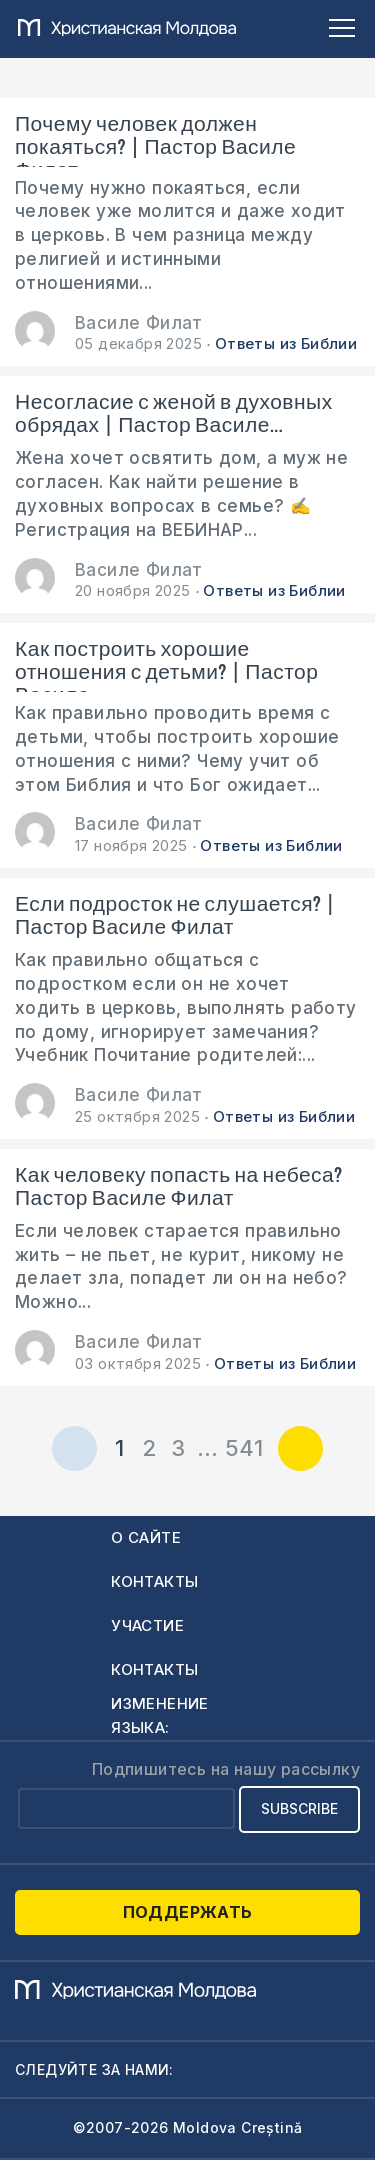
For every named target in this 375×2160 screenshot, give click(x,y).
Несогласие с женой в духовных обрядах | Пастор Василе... (174, 414)
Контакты (154, 1581)
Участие (147, 1625)
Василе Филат (139, 323)
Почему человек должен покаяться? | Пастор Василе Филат (155, 140)
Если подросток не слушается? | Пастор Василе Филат (175, 916)
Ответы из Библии (286, 343)
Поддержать (188, 1912)
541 (244, 1448)
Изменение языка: (160, 1715)
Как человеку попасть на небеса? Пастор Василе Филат (178, 1187)
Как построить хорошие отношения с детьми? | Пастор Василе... (166, 665)
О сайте (146, 1537)
